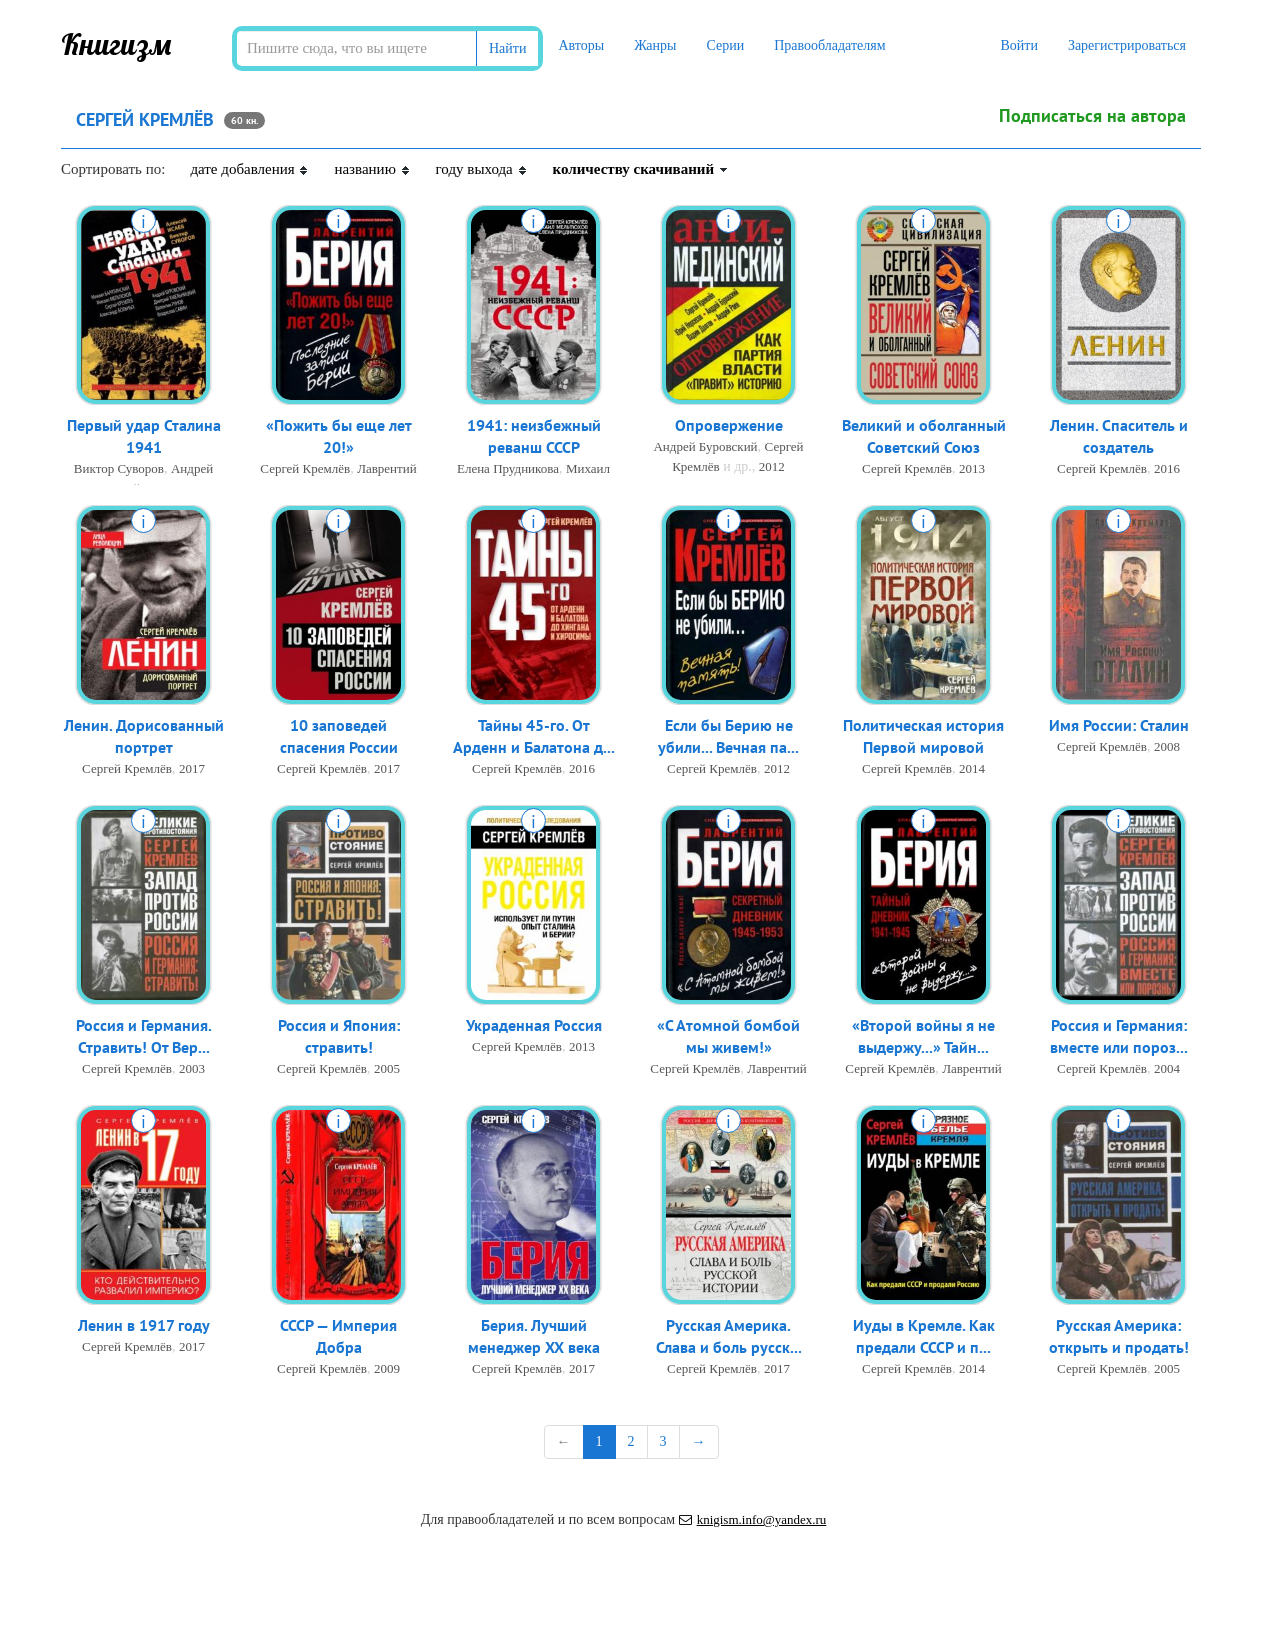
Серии (725, 45)
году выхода (482, 169)
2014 (972, 770)
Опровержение (729, 426)
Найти (507, 48)
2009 (387, 1370)
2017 (192, 770)
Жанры (655, 45)
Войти (1018, 45)
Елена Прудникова (508, 470)
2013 (972, 470)
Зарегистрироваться (1127, 45)
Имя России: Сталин (1119, 726)
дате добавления (249, 169)
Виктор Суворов (119, 470)
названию (372, 169)
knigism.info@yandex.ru (753, 1519)
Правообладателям (829, 45)
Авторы (581, 45)
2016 (1167, 470)
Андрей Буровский (705, 447)
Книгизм (116, 44)
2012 (772, 467)
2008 (1167, 747)
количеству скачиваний (641, 169)
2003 (192, 1070)
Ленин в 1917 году (144, 1326)
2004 (1167, 1070)
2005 (387, 1070)
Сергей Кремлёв (305, 470)
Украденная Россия (534, 1026)
